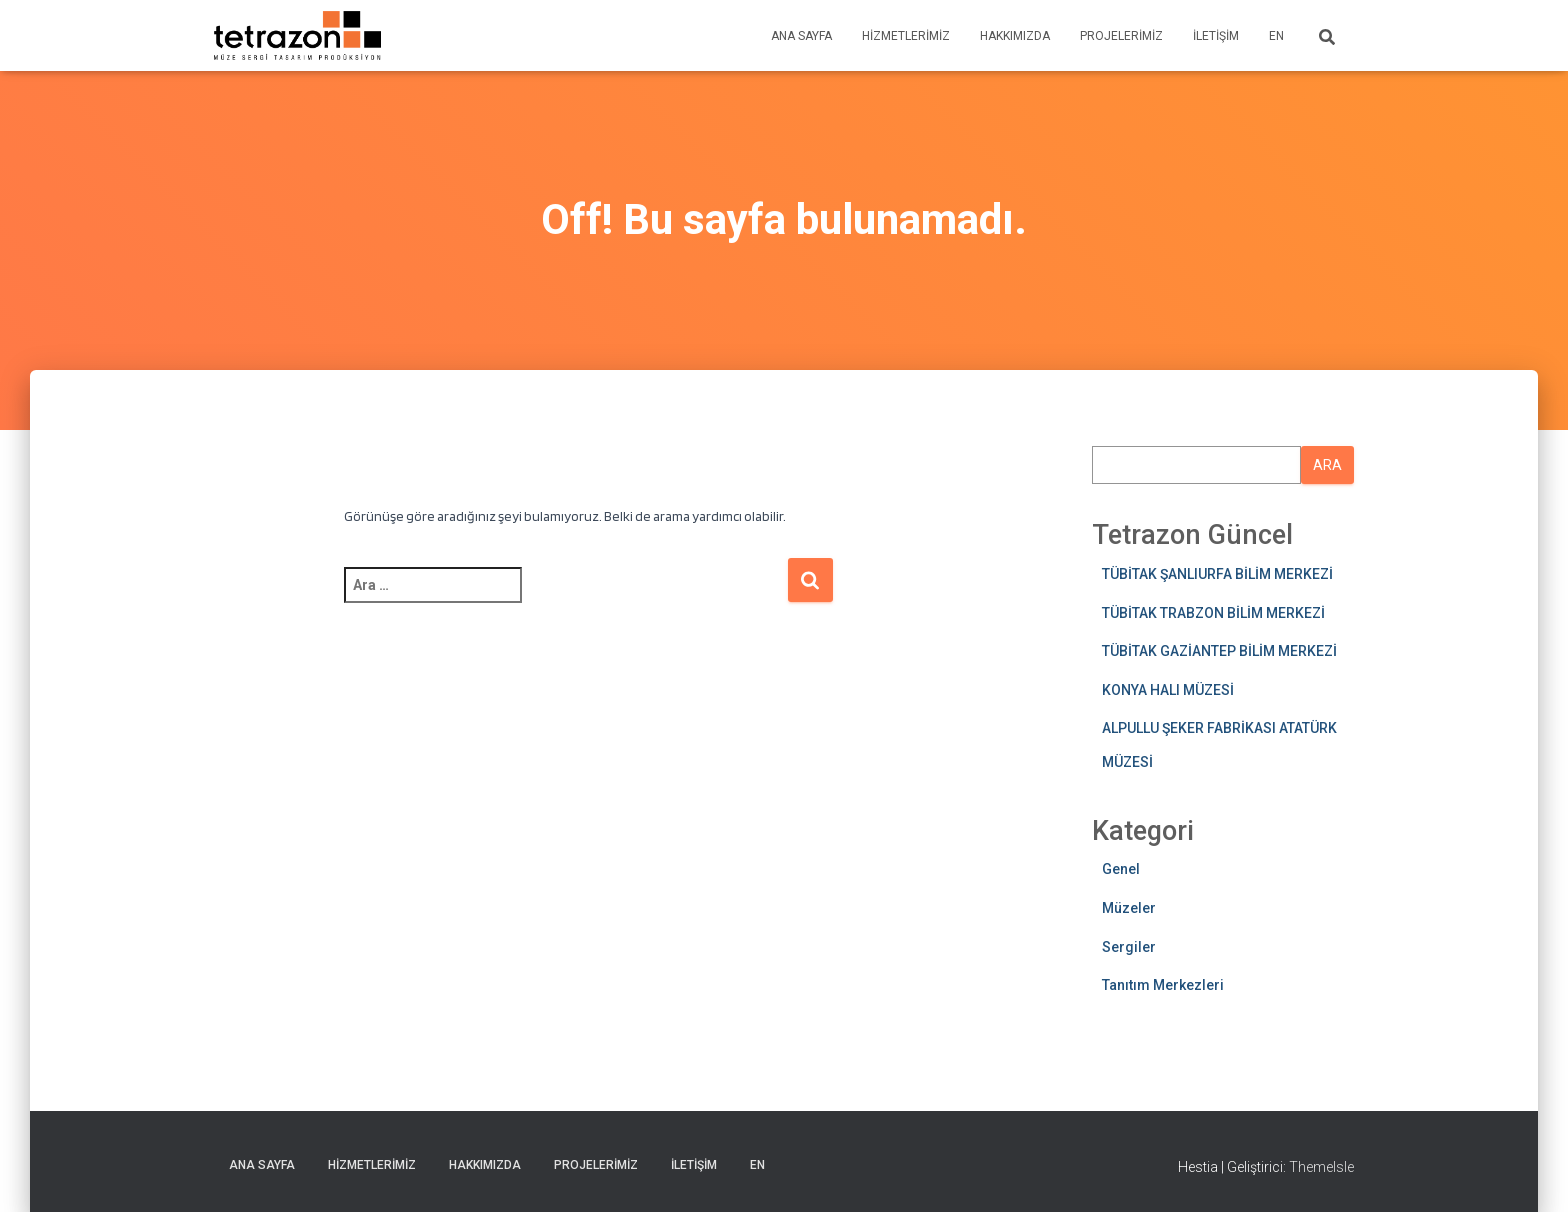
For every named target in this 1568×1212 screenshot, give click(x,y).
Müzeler (1129, 908)
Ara (1327, 465)
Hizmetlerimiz (906, 36)
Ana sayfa (801, 36)
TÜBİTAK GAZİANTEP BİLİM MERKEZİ (1219, 651)
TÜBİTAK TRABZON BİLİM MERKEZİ (1213, 613)
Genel (1121, 869)
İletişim (1216, 36)
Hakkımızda (1015, 36)
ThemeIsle (1321, 1167)
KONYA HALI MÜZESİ (1168, 690)
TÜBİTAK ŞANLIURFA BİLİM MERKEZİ (1217, 574)
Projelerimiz (1121, 36)
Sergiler (1129, 947)
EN (1276, 36)
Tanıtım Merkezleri (1163, 985)
